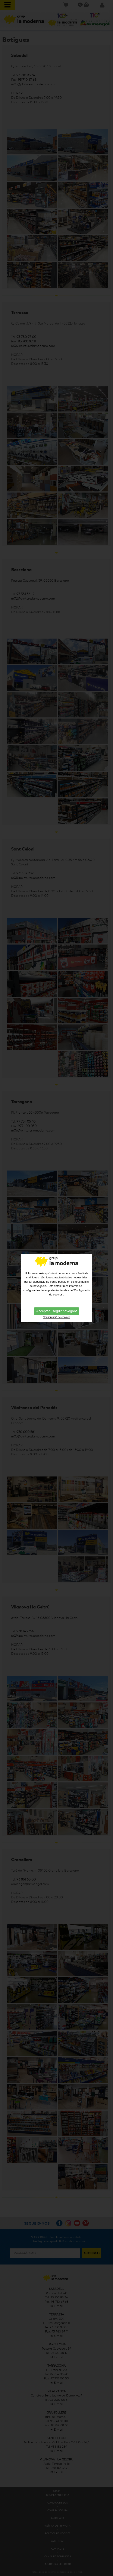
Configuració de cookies (56, 1317)
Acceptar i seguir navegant (56, 1311)
